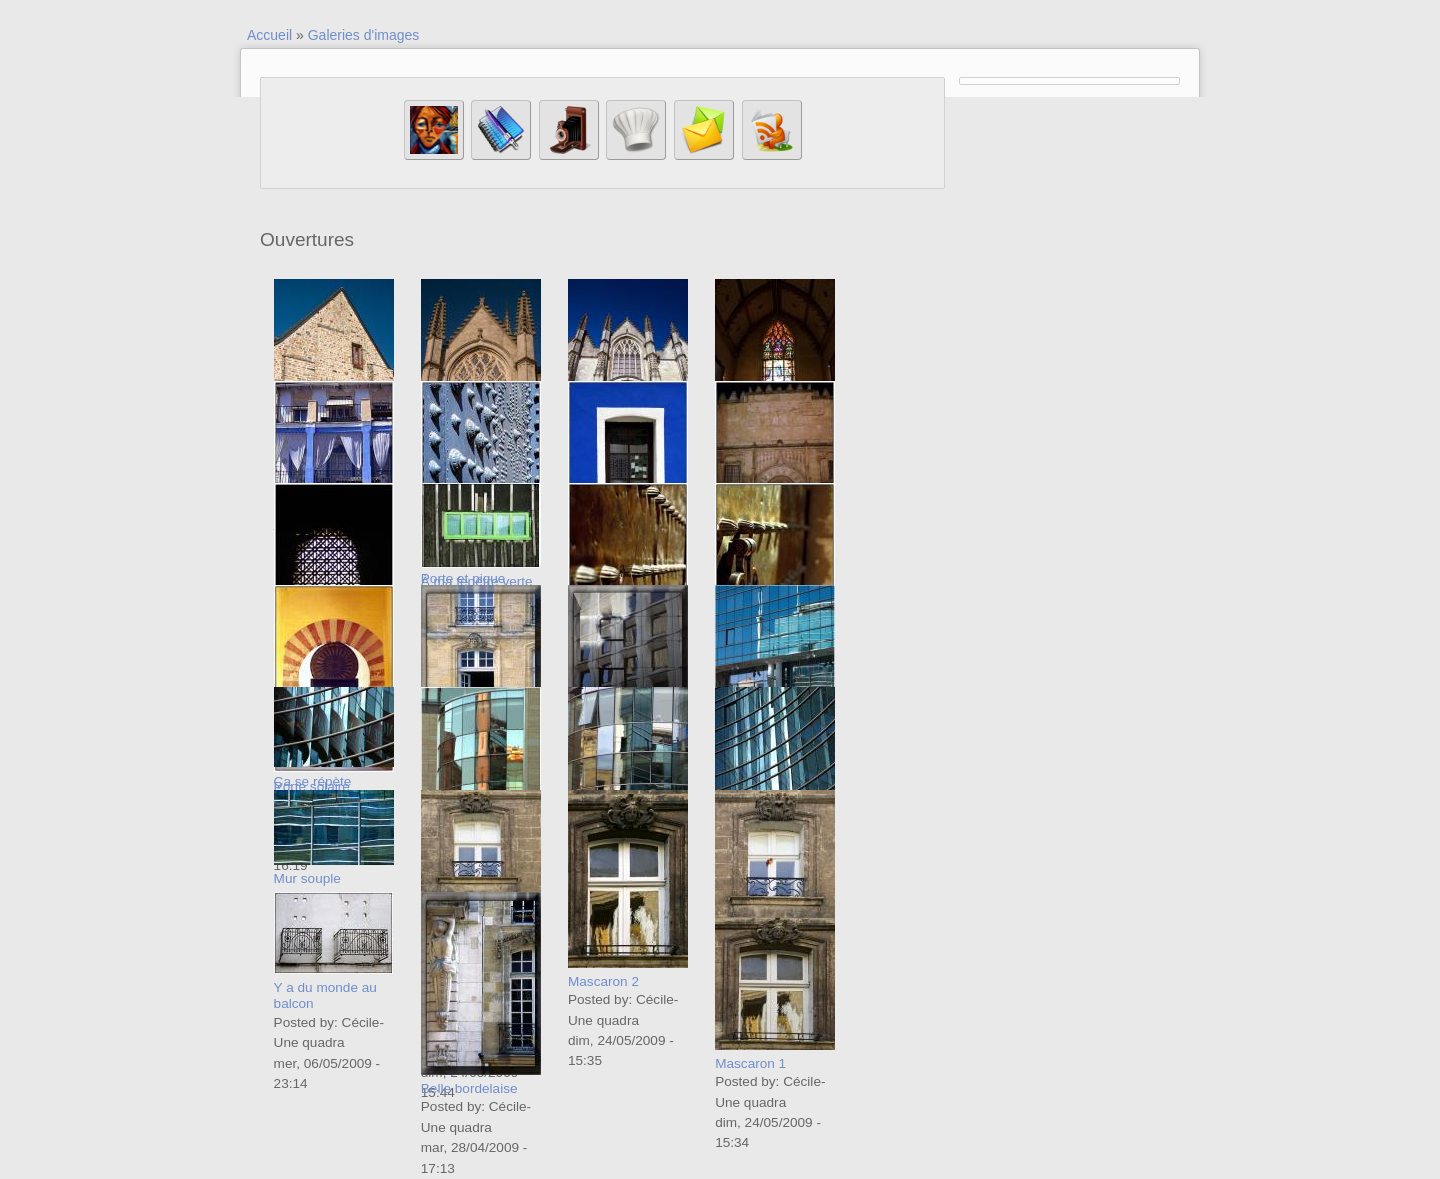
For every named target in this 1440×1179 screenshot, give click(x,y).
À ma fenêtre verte (477, 581)
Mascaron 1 (750, 1063)
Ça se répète (313, 781)
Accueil (269, 35)
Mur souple (307, 878)
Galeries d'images (364, 35)
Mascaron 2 (603, 981)
